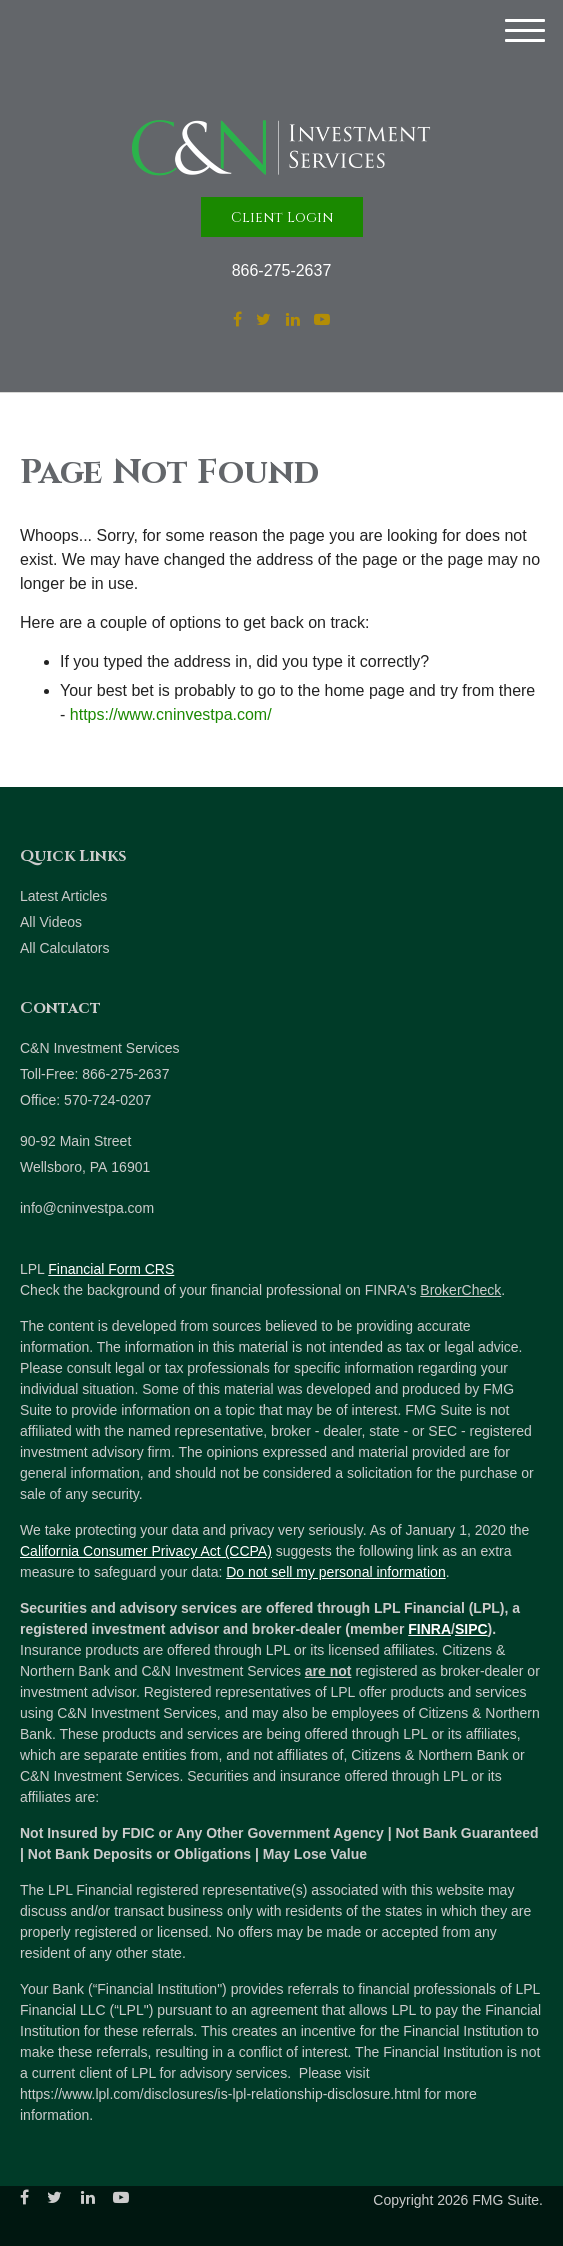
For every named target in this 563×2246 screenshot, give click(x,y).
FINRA (429, 1629)
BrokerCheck (460, 1290)
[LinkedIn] (293, 320)
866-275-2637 (282, 270)
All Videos (51, 922)
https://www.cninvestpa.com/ (171, 714)
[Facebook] (237, 320)
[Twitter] (263, 320)
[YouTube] (322, 320)
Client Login (282, 217)
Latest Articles (63, 896)
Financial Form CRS (111, 1269)
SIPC (471, 1629)
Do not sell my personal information (335, 1572)
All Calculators (64, 948)
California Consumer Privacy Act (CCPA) (146, 1551)
